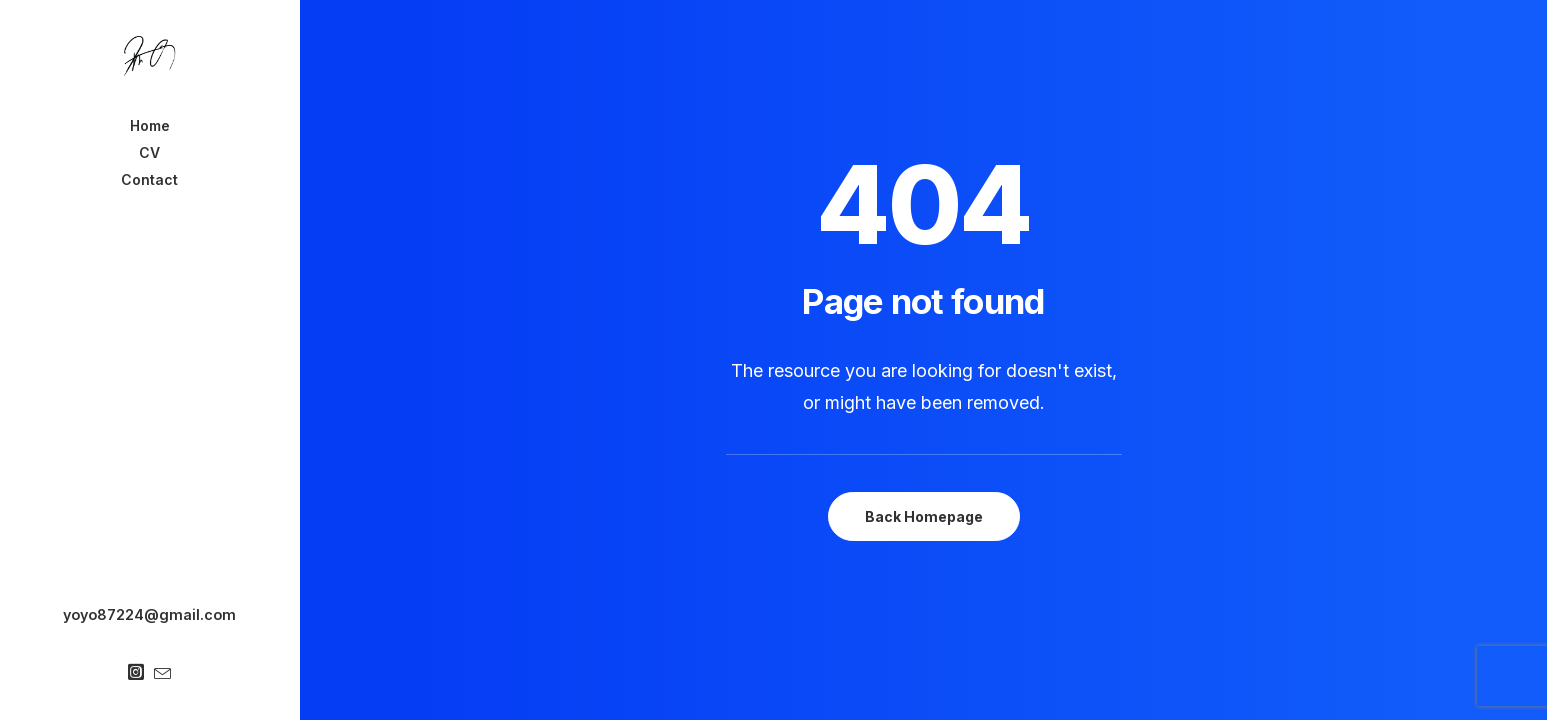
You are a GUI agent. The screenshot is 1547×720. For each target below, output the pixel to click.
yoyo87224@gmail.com (149, 614)
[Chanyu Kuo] (150, 56)
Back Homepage (924, 516)
